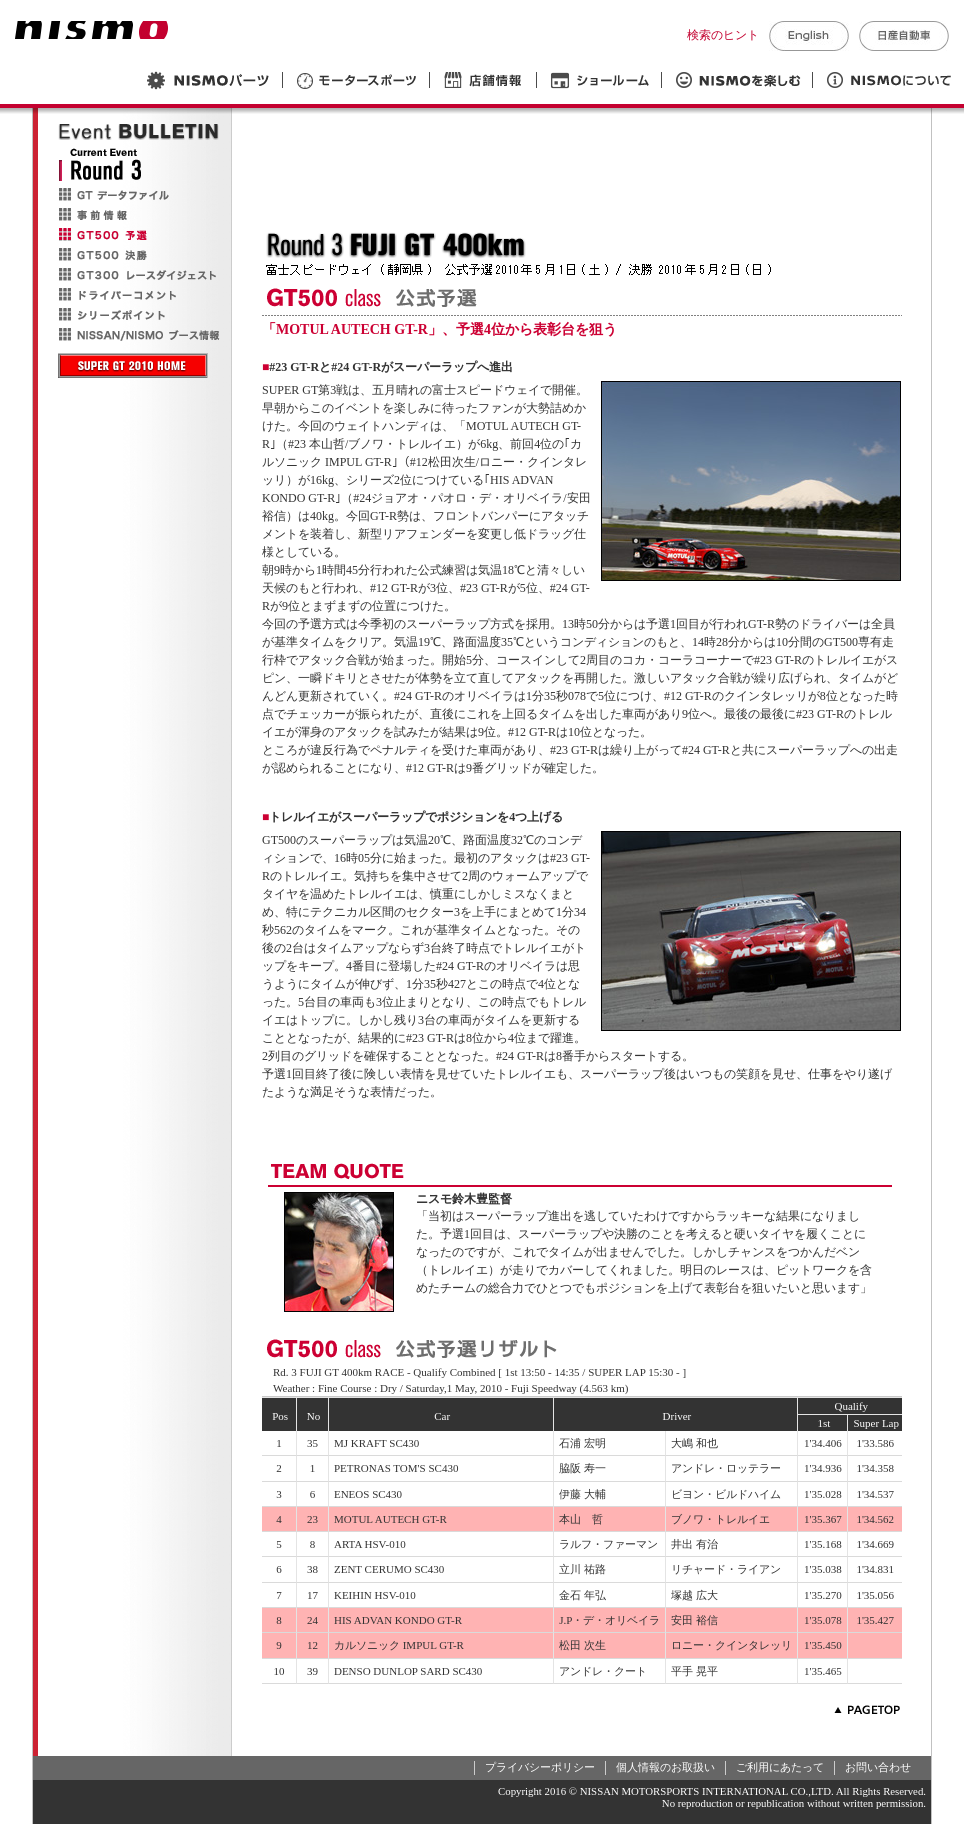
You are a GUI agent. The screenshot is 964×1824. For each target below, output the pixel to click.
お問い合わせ (878, 1767)
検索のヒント (723, 35)
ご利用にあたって (780, 1767)
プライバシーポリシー (540, 1767)
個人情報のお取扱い (665, 1767)
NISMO (91, 30)
